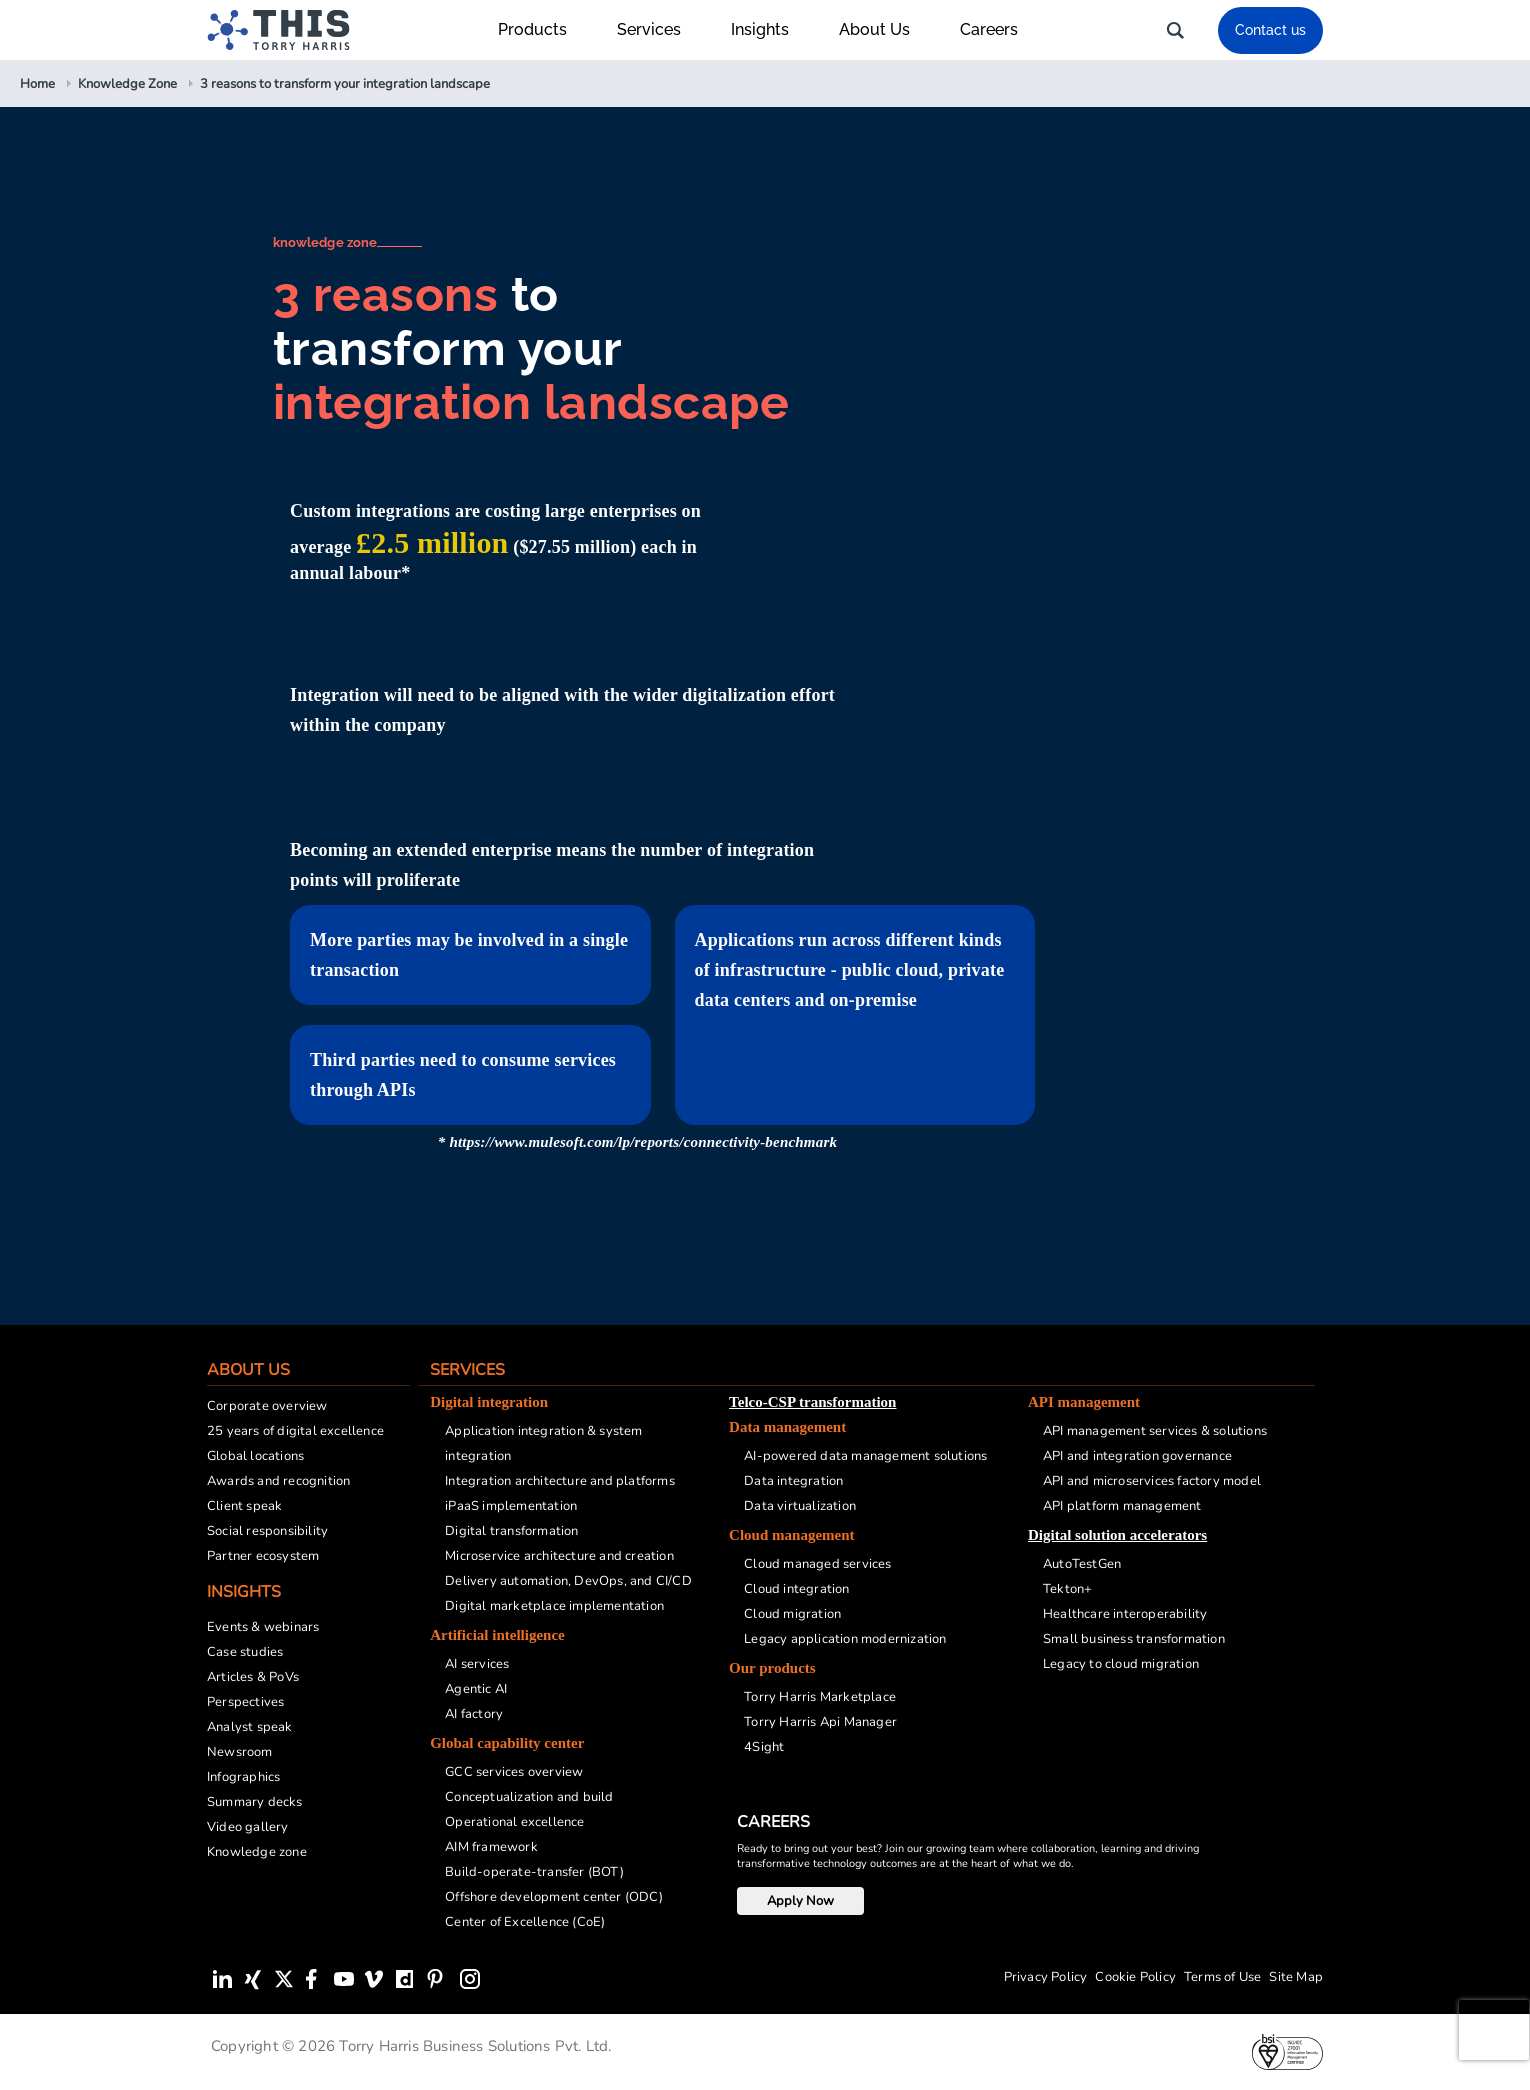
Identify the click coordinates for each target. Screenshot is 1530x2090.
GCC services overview (514, 1772)
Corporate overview (267, 1406)
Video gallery (248, 1827)
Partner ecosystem (263, 1556)
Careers (989, 29)
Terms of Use (1222, 1977)
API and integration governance (1137, 1456)
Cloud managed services (817, 1564)
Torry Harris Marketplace (820, 1697)
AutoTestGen (1082, 1564)
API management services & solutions (1155, 1431)
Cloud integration (796, 1589)
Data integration (793, 1481)
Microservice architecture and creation (559, 1556)
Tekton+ (1067, 1589)
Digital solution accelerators (1117, 1535)
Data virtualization (800, 1506)
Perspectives (245, 1702)
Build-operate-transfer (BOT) (534, 1872)
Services (659, 29)
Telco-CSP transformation (812, 1402)
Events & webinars (263, 1627)
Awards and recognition (278, 1481)
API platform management (1122, 1506)
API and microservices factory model (1152, 1481)
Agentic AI (476, 1689)
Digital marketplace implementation (554, 1606)
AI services (477, 1664)
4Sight (764, 1747)
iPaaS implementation (511, 1506)
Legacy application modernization (845, 1639)
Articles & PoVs (253, 1677)
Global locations (255, 1456)
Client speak (244, 1506)
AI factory (474, 1714)
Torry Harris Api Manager (820, 1722)
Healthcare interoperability (1125, 1614)
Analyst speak (250, 1727)
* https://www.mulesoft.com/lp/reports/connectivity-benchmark (637, 1142)
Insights (770, 29)
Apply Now (800, 1901)
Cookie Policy (1135, 1977)
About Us (884, 29)
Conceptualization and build (529, 1797)
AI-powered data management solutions (865, 1456)
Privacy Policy (1046, 1977)
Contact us (1270, 30)
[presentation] (1494, 2030)
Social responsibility (267, 1531)
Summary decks (255, 1802)
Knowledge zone (257, 1852)
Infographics (243, 1777)
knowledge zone (325, 242)
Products (542, 29)
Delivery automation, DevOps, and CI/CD (568, 1581)
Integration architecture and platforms (560, 1481)
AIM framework (491, 1847)
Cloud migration (792, 1614)
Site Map (1296, 1977)
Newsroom (240, 1752)
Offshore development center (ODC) (554, 1897)
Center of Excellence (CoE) (525, 1922)
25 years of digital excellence (295, 1431)
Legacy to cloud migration (1121, 1664)
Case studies (245, 1652)
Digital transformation (511, 1531)
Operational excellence (514, 1822)
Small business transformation (1134, 1639)
